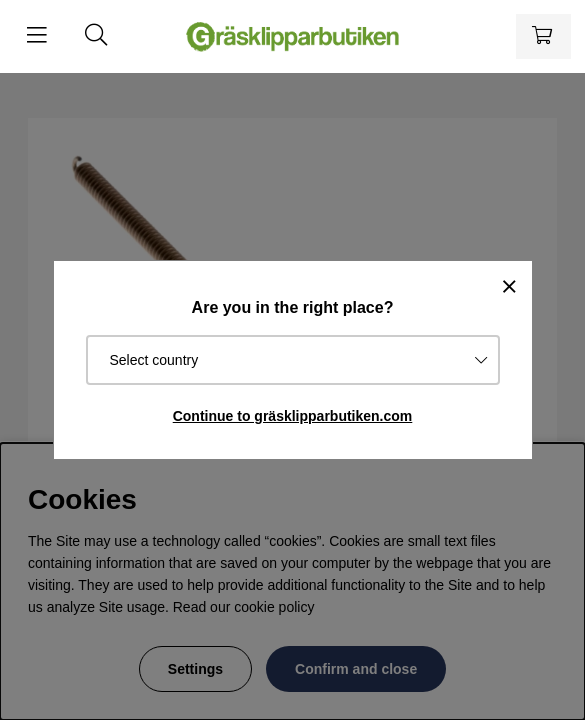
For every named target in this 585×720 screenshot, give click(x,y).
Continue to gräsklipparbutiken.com (293, 416)
